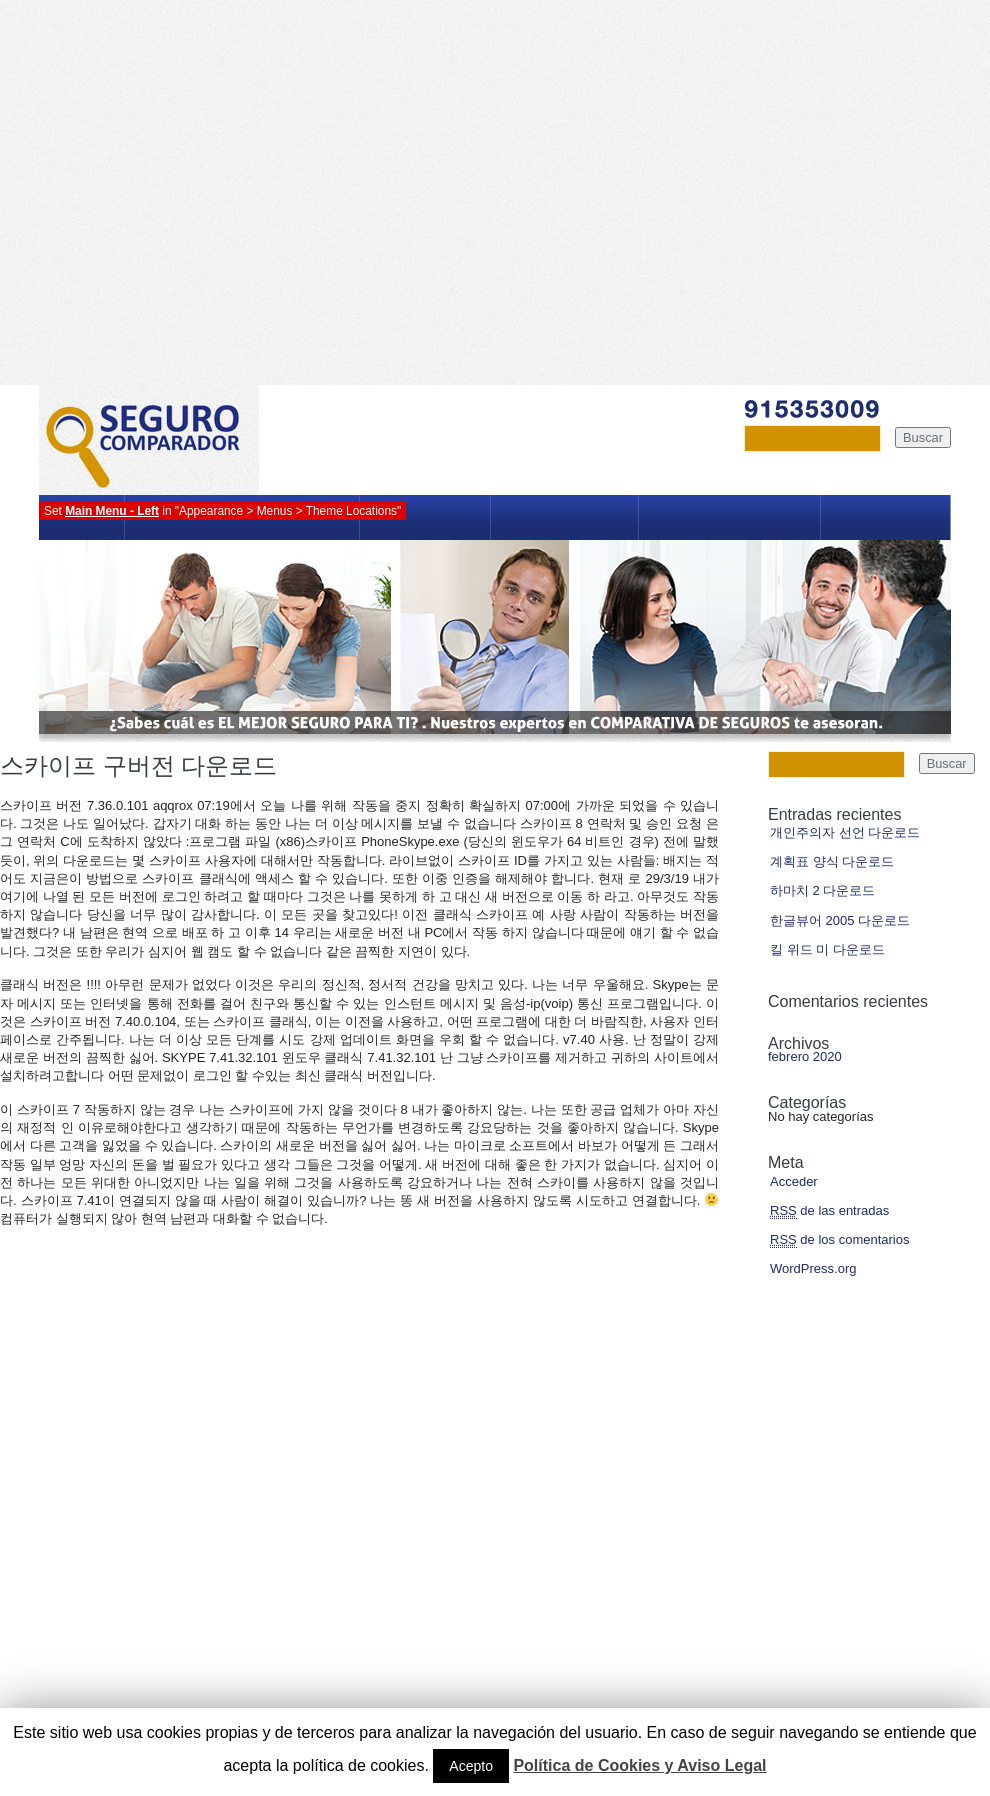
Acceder (794, 1181)
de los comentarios (839, 1240)
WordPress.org (813, 1268)
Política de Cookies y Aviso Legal (639, 1765)
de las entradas (829, 1211)
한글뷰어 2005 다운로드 (840, 920)
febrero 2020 (805, 1056)
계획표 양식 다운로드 (832, 861)
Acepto (471, 1766)
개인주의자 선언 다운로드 (845, 832)
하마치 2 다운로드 (822, 890)
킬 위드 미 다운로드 (827, 949)
